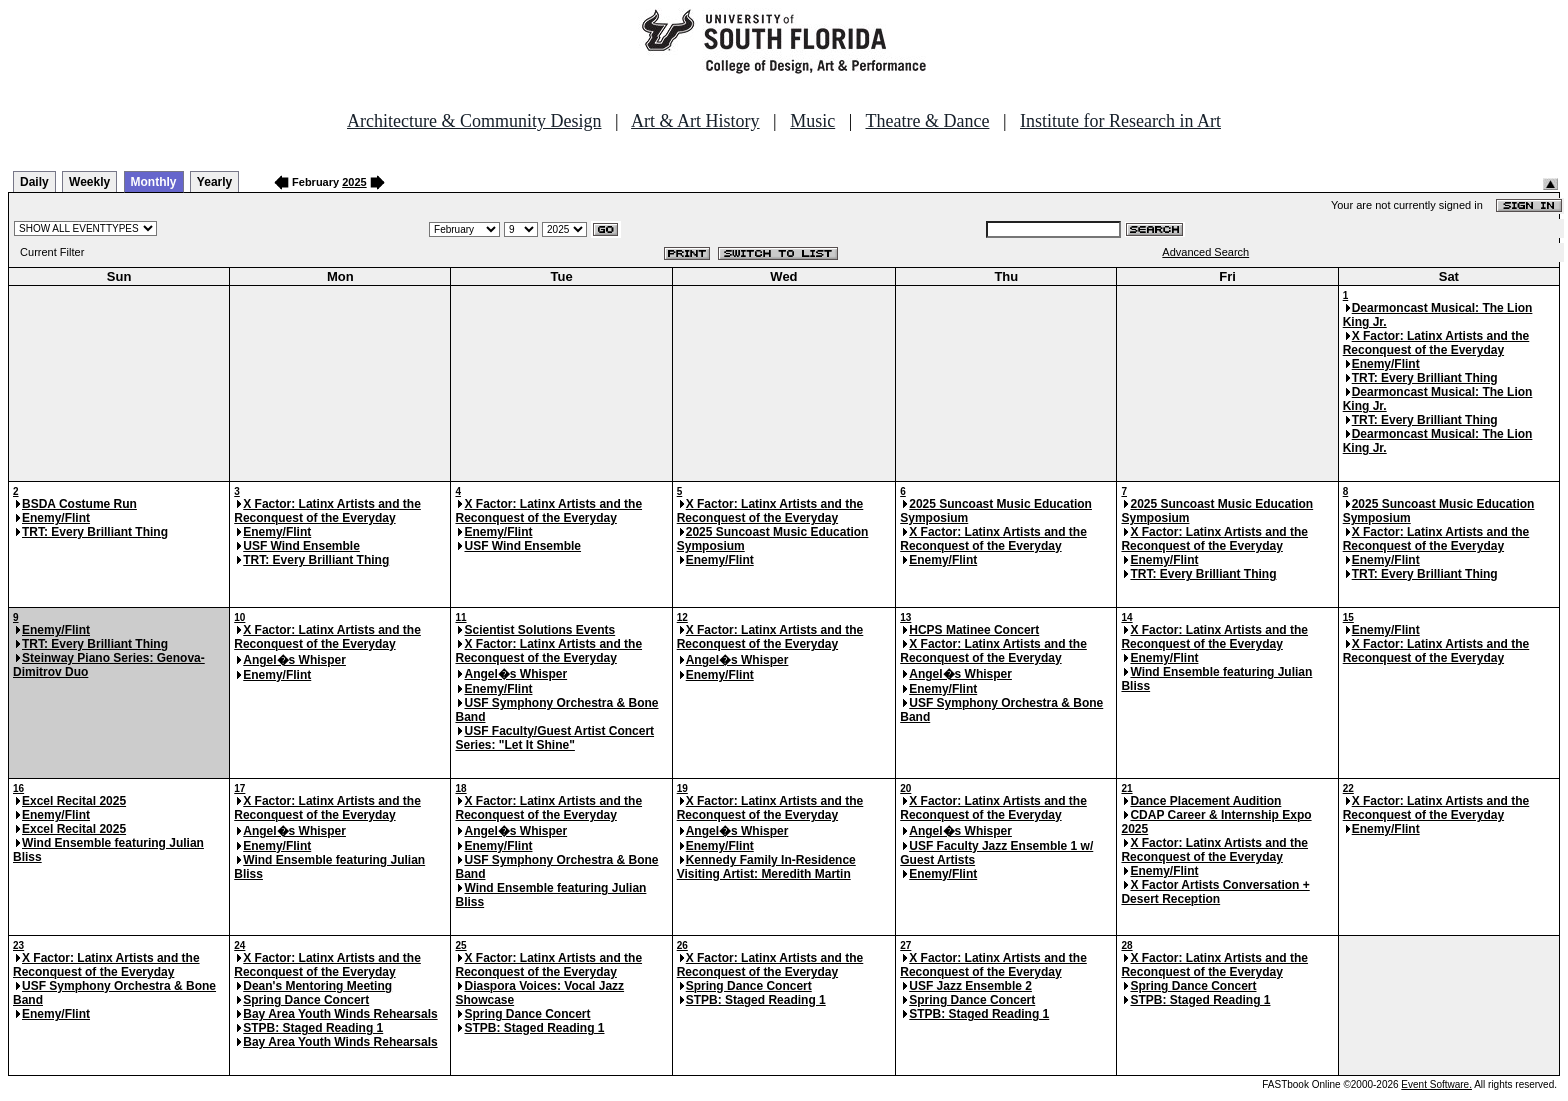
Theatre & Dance (927, 121)
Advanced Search (1205, 252)
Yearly (214, 182)
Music (812, 121)
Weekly (89, 182)
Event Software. (1436, 1084)
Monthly (154, 182)
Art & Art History (695, 121)
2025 (354, 182)
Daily (34, 182)
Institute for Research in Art (1120, 121)
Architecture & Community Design (474, 121)
